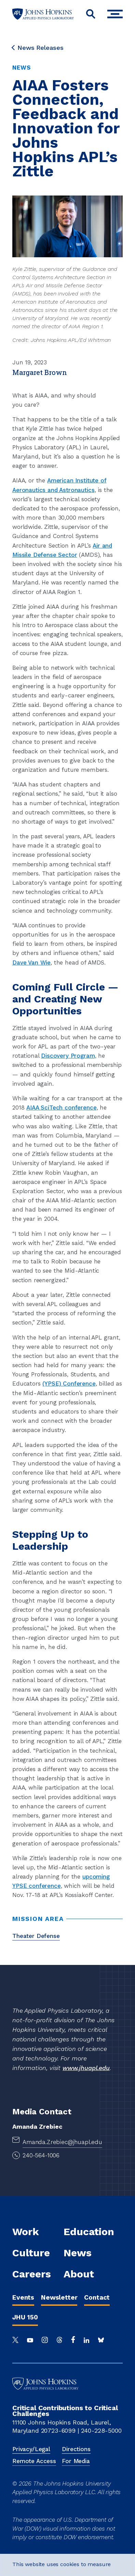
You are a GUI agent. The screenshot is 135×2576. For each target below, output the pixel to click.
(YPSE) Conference (68, 1383)
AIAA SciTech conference (61, 1107)
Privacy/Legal (31, 2449)
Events (23, 2297)
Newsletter (59, 2297)
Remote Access (34, 2461)
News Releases (38, 47)
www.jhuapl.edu (86, 2067)
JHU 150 (25, 2317)
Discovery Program (68, 1055)
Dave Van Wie (31, 962)
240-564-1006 (41, 2155)
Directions (76, 2449)
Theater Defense (36, 1936)
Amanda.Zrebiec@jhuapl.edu (62, 2142)
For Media (76, 2461)
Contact (97, 2297)
